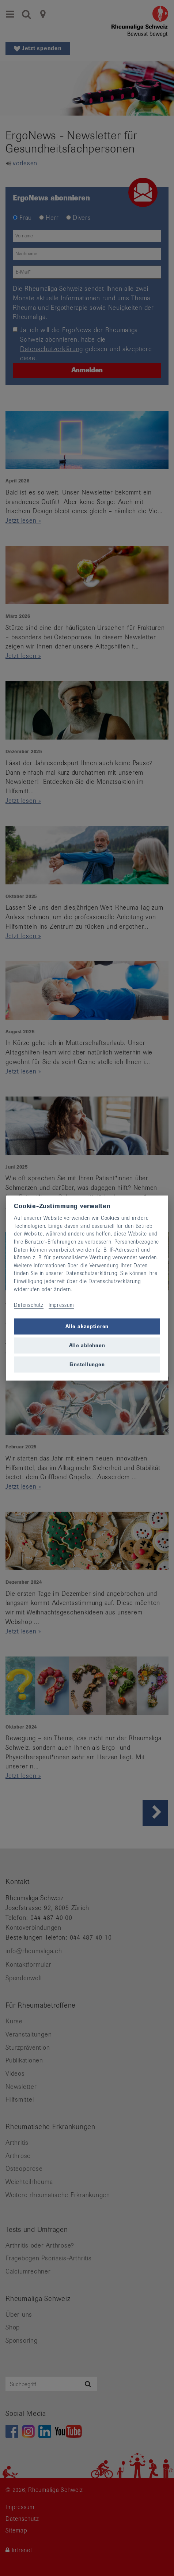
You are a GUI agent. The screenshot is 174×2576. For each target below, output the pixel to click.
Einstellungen (87, 1364)
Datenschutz (28, 1304)
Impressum (61, 1304)
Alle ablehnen (87, 1345)
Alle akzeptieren (87, 1326)
